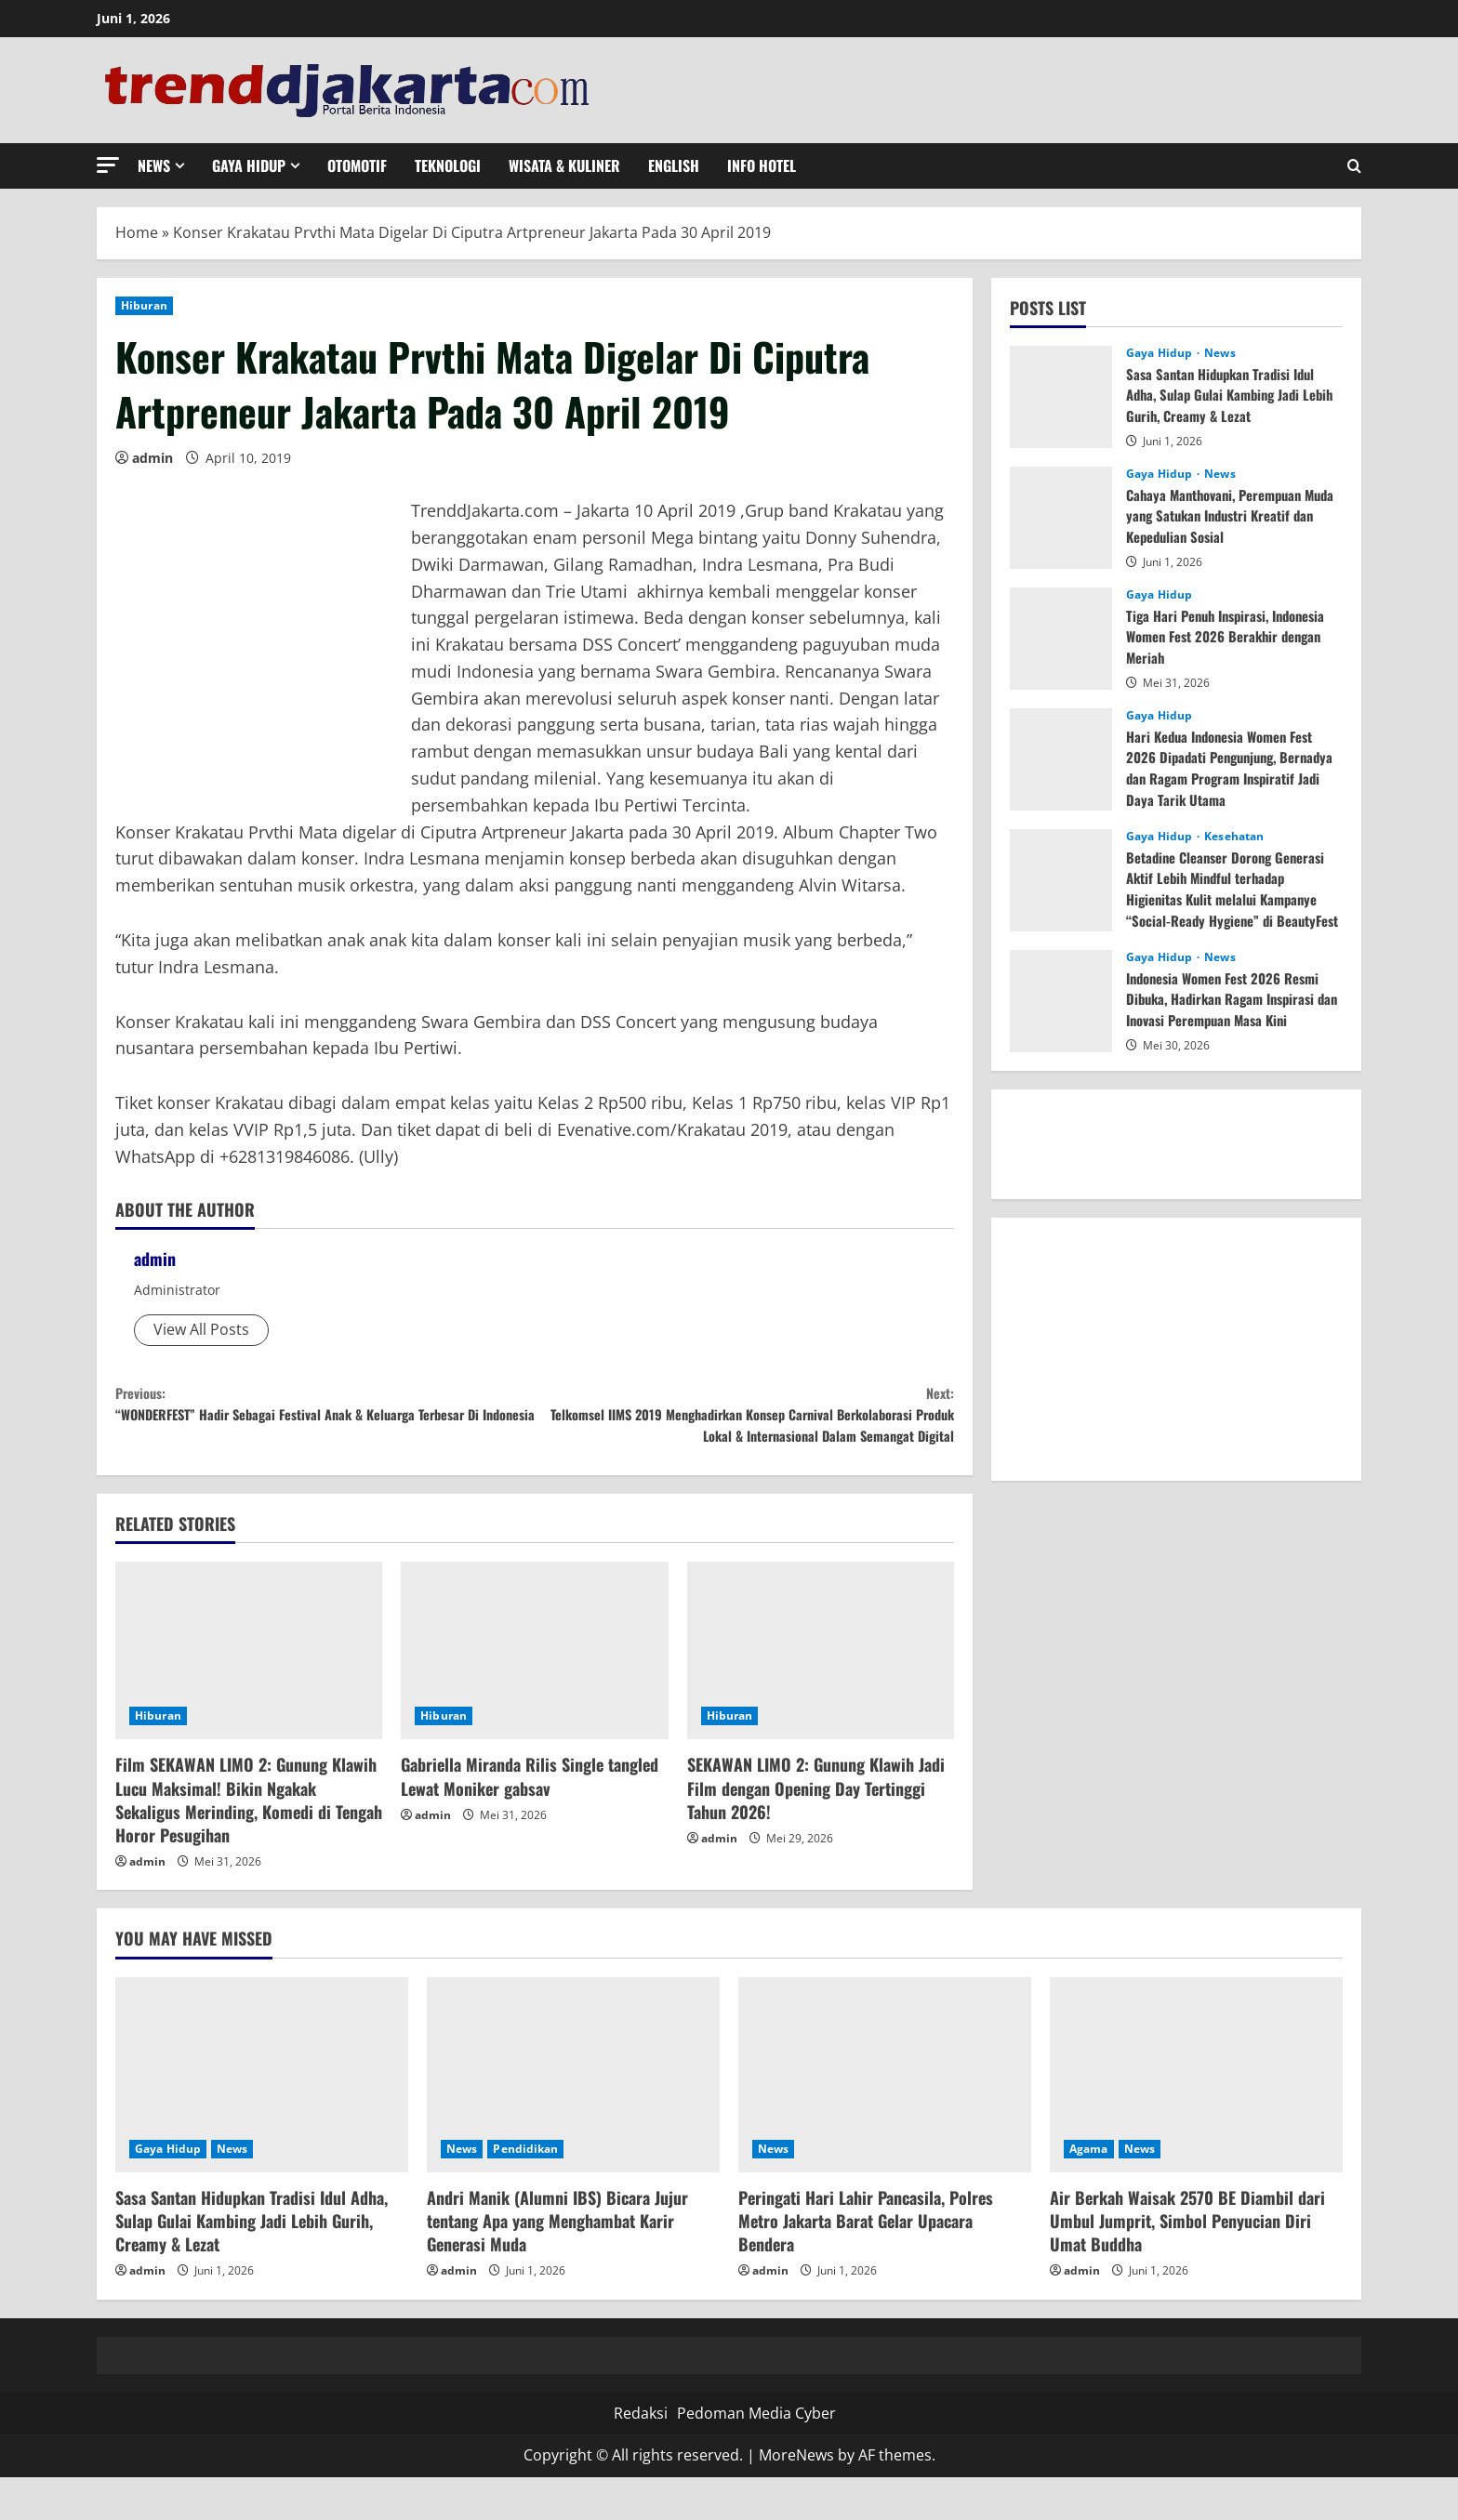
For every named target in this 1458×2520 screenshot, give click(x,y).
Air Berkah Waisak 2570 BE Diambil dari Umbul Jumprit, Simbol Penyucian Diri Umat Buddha (1187, 2263)
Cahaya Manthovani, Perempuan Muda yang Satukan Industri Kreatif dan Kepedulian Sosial (1232, 515)
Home (136, 232)
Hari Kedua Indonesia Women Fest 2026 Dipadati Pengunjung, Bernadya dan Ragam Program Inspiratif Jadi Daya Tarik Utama (1229, 767)
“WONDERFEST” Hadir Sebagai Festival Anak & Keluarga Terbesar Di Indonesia (325, 1422)
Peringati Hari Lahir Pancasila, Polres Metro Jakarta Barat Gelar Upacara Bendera (865, 2263)
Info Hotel (761, 165)
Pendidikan (525, 2191)
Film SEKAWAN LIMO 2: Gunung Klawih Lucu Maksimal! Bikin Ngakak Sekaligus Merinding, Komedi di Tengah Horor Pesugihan (248, 1843)
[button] (108, 165)
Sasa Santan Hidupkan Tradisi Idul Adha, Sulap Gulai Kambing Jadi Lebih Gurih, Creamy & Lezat (1227, 395)
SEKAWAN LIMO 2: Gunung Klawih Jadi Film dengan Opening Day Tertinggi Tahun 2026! (816, 1831)
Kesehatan (1234, 836)
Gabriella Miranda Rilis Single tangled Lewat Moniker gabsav (529, 1819)
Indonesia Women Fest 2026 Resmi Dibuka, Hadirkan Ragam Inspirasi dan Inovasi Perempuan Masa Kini (1232, 999)
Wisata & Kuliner (564, 165)
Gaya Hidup (248, 165)
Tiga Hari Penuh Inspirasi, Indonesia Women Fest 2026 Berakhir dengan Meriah (1234, 636)
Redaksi (641, 2456)
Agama (1088, 2191)
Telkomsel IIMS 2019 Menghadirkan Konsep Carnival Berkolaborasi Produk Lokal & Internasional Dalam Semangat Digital (744, 1435)
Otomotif (357, 165)
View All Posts (201, 1329)
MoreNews (796, 2498)
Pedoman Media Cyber (756, 2456)
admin (152, 458)
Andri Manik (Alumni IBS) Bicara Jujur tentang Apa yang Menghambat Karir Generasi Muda (557, 2263)
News (154, 165)
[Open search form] (1354, 166)
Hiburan (144, 305)
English (673, 165)
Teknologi (448, 165)
